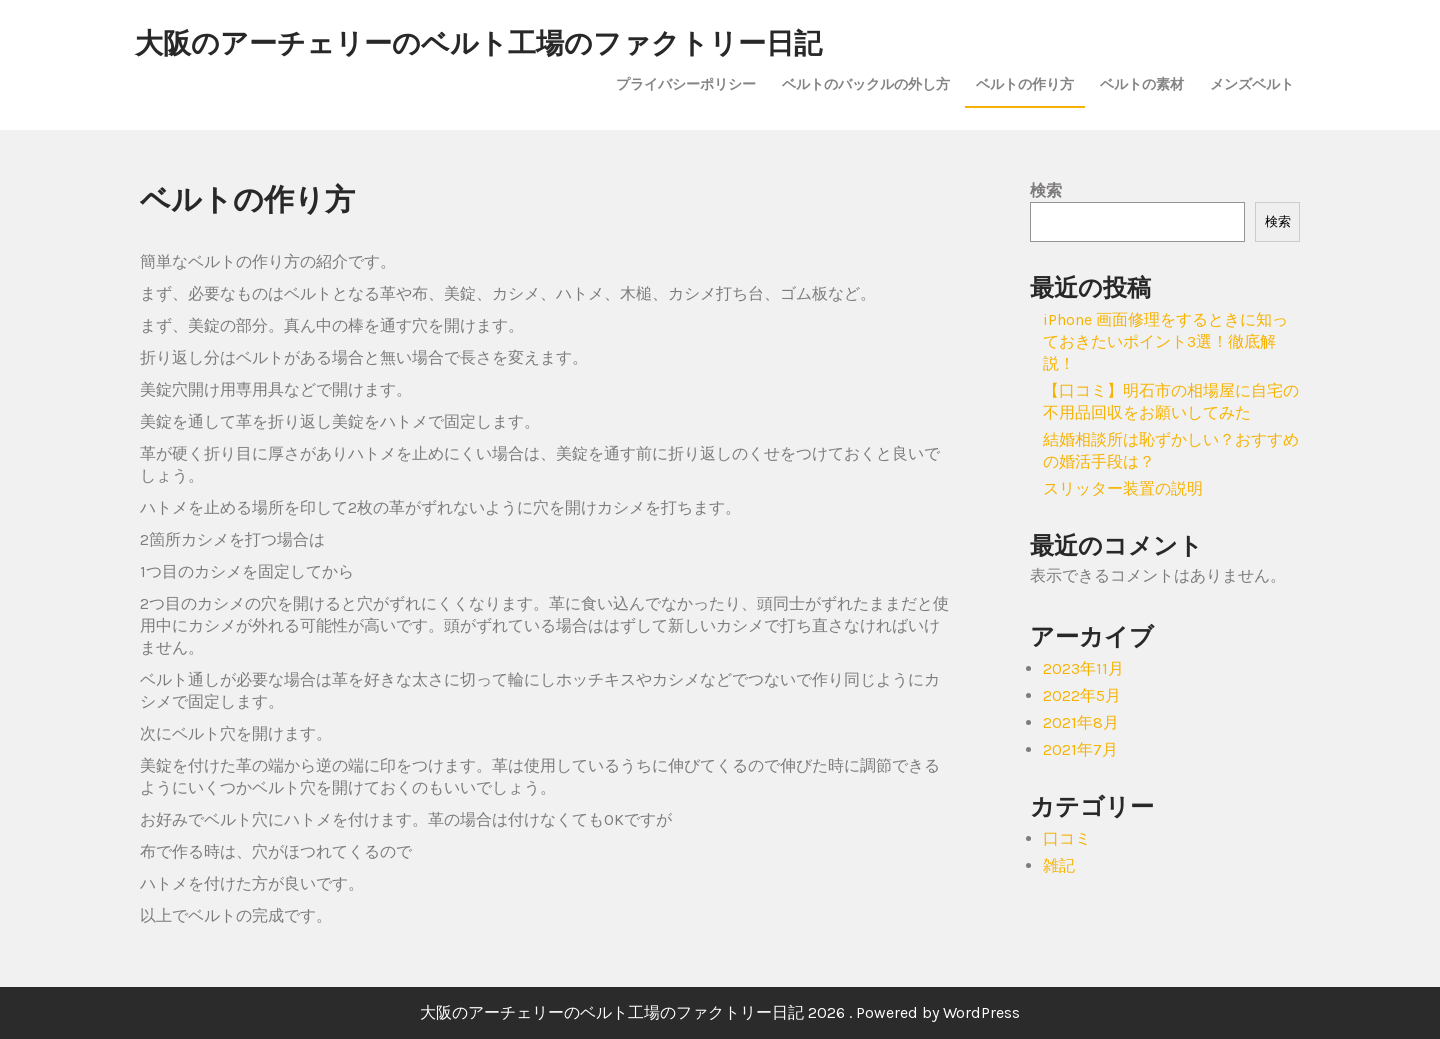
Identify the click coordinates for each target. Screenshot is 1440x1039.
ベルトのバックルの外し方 (866, 84)
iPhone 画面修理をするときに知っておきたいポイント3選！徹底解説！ (1165, 341)
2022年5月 (1082, 695)
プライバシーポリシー (686, 84)
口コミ (1067, 838)
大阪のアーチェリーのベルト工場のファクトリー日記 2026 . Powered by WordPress (720, 1012)
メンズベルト (1252, 84)
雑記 (1059, 865)
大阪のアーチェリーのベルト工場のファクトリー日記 (478, 43)
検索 (1046, 190)
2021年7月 (1080, 749)
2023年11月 (1083, 668)
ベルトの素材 (1142, 84)
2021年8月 (1081, 722)
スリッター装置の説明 (1123, 488)
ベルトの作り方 (1025, 84)
